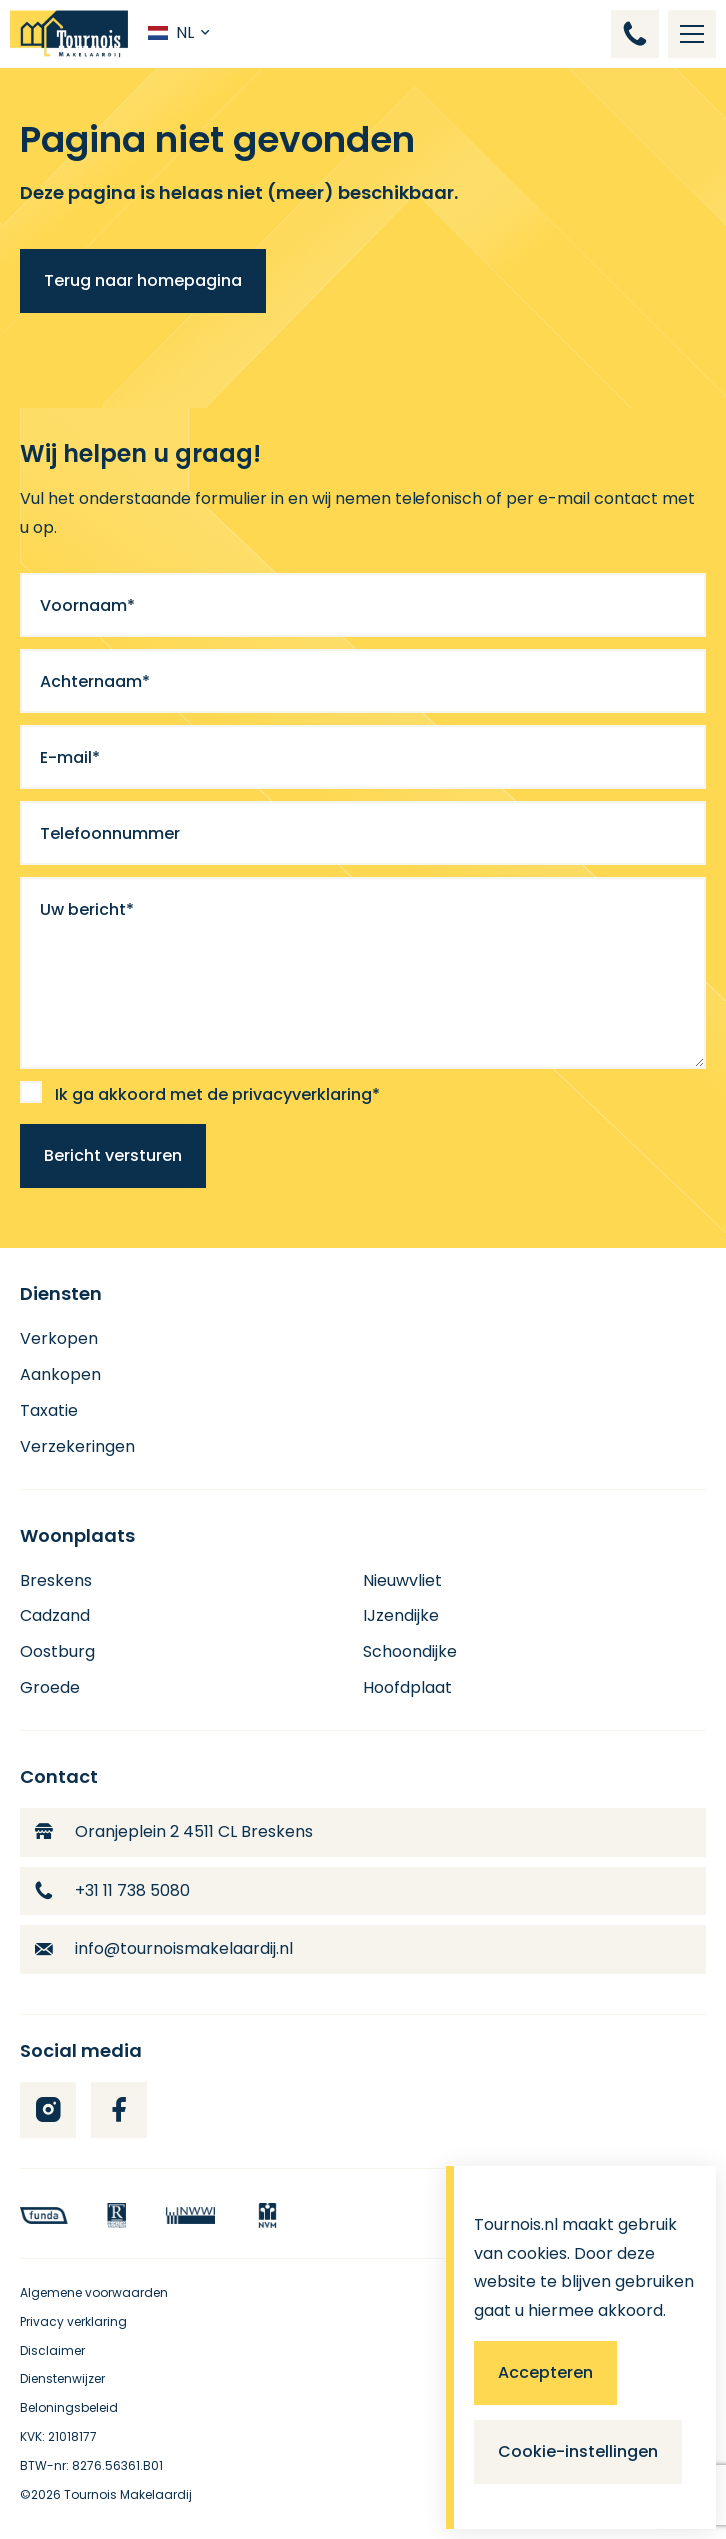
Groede (50, 1687)
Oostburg (57, 1651)
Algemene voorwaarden (94, 2292)
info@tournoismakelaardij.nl (164, 1948)
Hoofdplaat (407, 1687)
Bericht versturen (113, 1155)
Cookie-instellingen (578, 2451)
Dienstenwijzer (62, 2378)
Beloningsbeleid (69, 2407)
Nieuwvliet (402, 1580)
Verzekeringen (77, 1446)
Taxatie (49, 1410)
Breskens (56, 1580)
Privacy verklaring (73, 2321)
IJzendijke (401, 1615)
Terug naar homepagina (143, 280)
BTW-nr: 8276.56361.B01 (91, 2465)
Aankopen (60, 1374)
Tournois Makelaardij (128, 2494)
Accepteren (545, 2372)
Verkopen (59, 1338)
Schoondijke (410, 1651)
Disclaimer (52, 2350)
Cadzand (55, 1615)
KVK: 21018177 (58, 2436)
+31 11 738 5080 (112, 1890)
